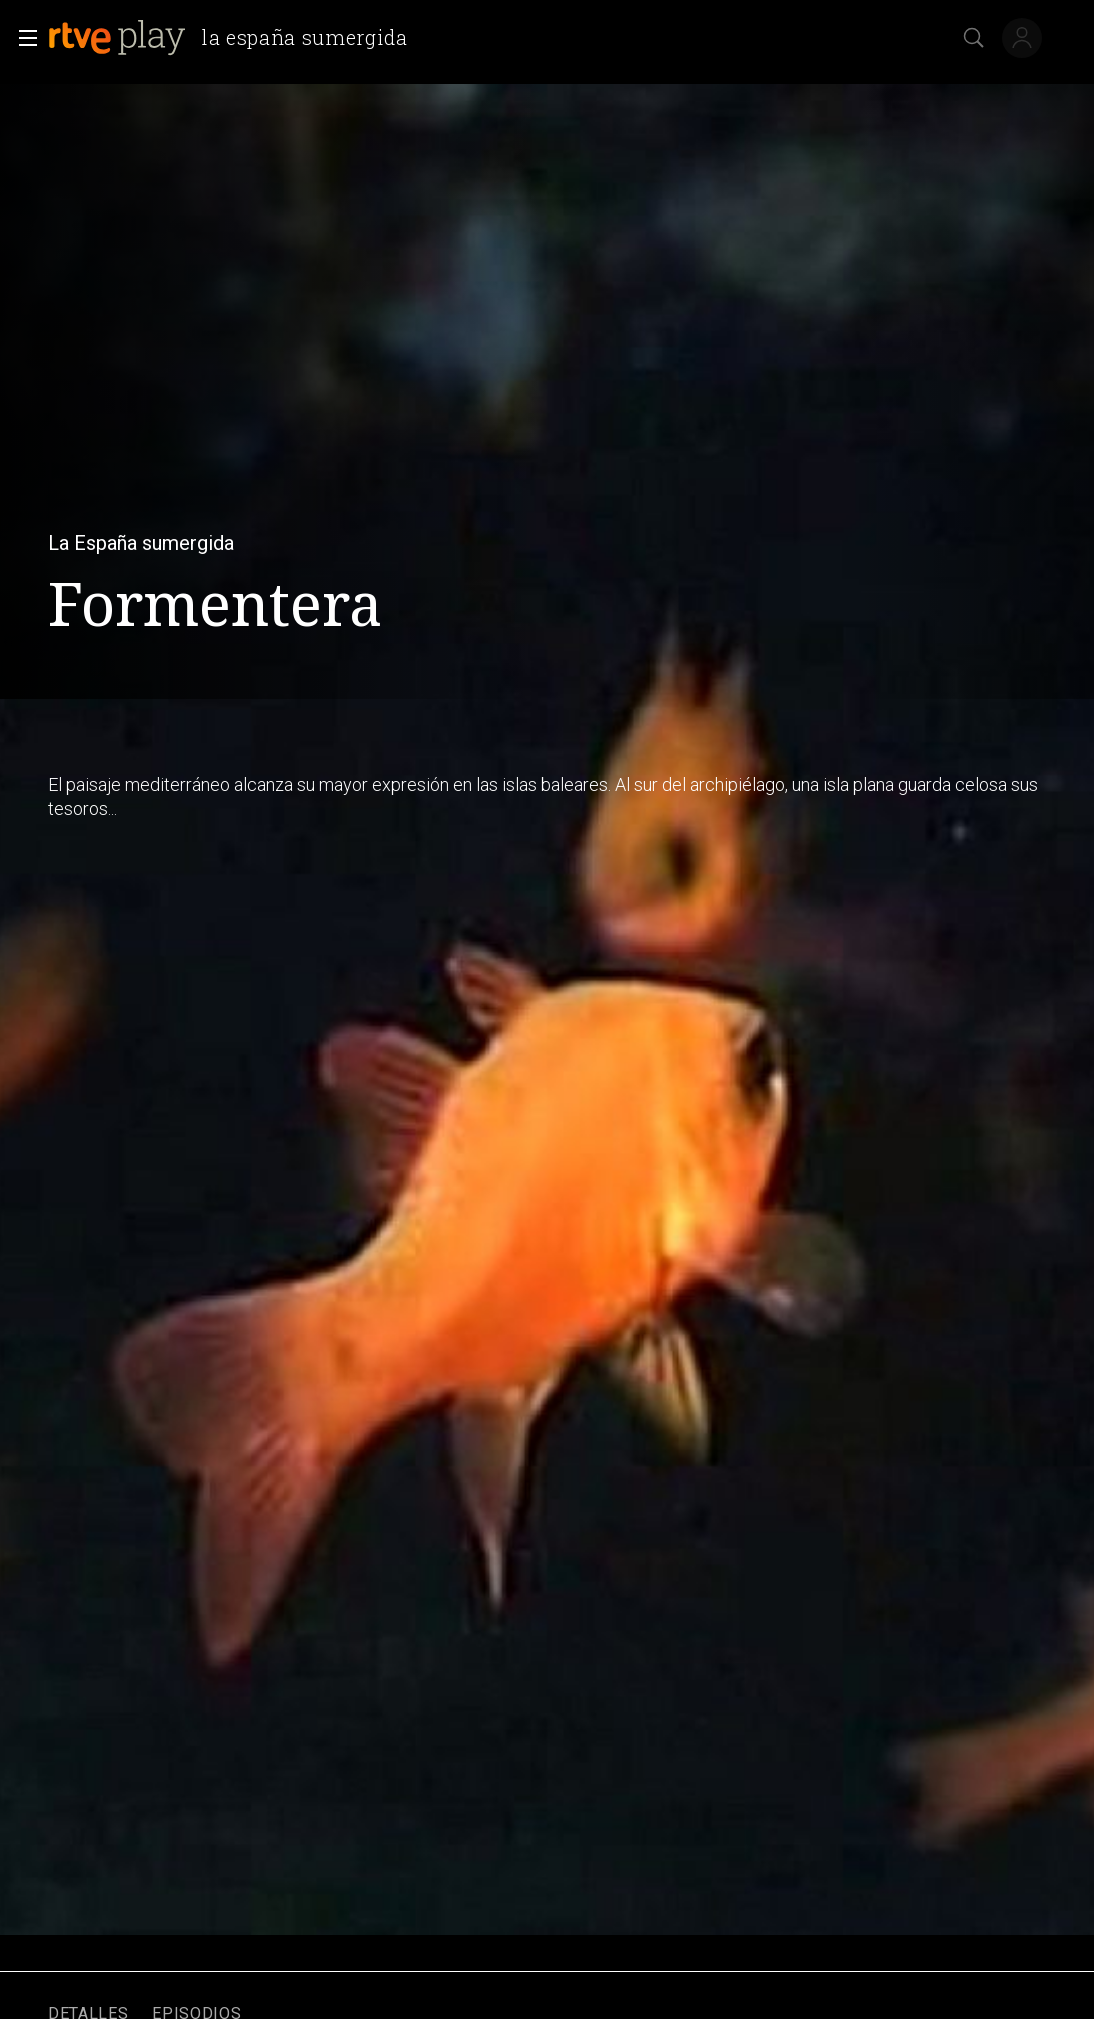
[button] (22, 38)
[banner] (236, 38)
